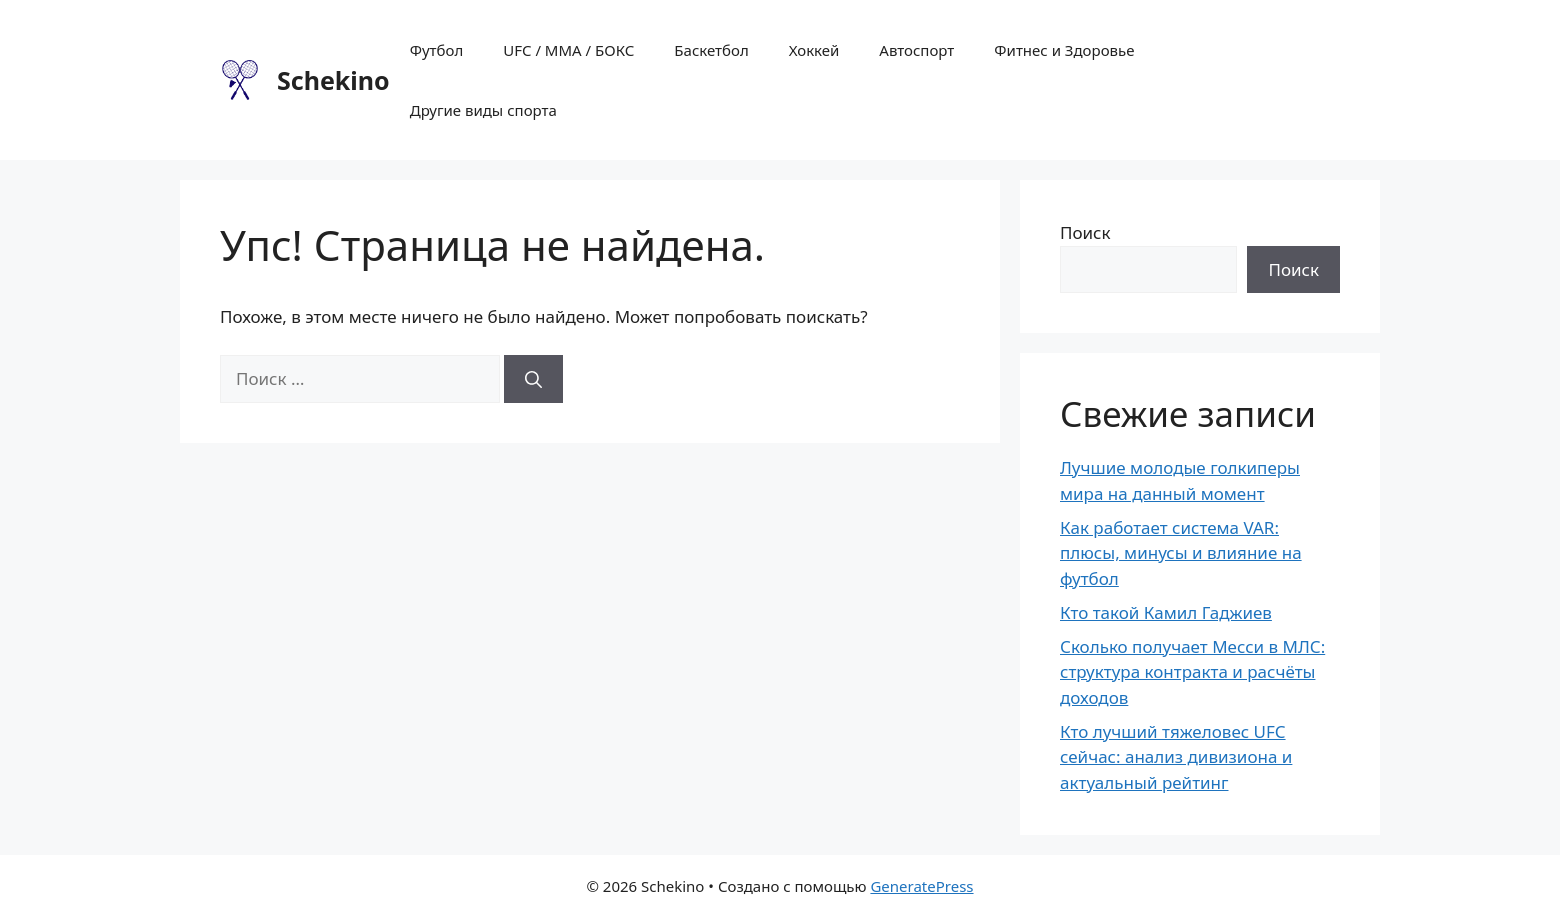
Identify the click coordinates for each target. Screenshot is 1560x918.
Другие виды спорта (483, 110)
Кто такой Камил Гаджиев (1166, 612)
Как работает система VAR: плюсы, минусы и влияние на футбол (1181, 553)
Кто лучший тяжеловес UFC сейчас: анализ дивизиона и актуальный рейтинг (1176, 757)
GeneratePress (921, 886)
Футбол (437, 50)
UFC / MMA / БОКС (568, 50)
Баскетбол (711, 50)
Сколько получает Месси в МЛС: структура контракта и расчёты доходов (1192, 672)
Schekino (333, 80)
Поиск (1085, 232)
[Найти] (533, 379)
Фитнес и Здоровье (1064, 50)
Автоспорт (916, 50)
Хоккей (814, 50)
